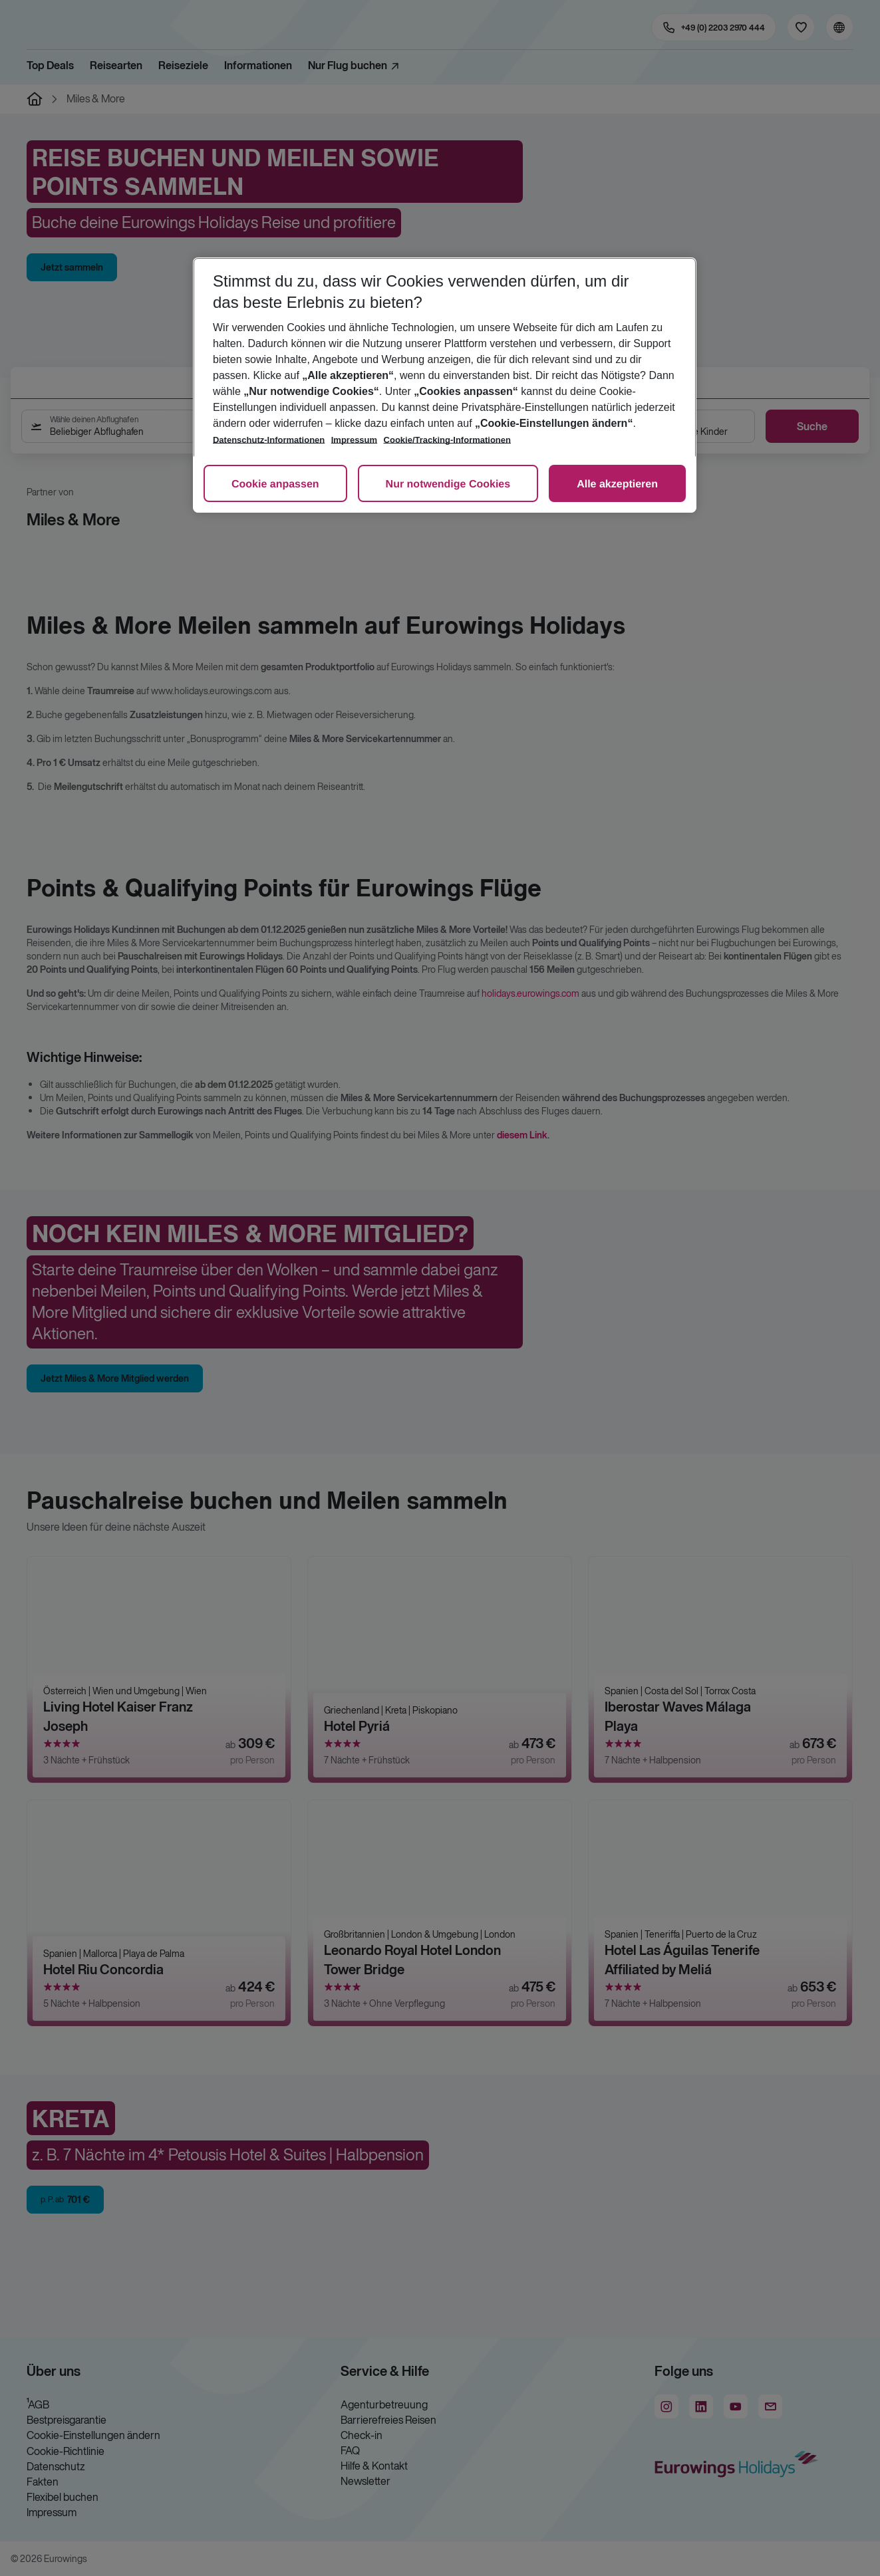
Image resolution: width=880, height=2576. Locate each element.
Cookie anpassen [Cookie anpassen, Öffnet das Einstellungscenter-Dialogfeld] (275, 484)
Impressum (354, 440)
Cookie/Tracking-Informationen (447, 440)
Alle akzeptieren (617, 484)
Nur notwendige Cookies (448, 484)
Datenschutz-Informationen (269, 440)
